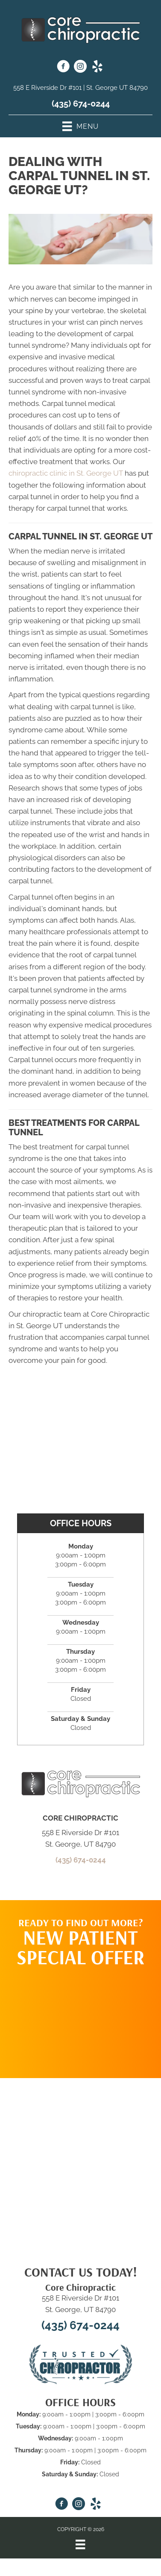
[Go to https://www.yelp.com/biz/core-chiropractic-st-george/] (97, 67)
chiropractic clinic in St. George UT (66, 473)
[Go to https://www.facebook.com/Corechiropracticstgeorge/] (63, 67)
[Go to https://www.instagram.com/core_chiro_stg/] (80, 67)
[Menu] (80, 2544)
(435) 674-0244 (81, 103)
